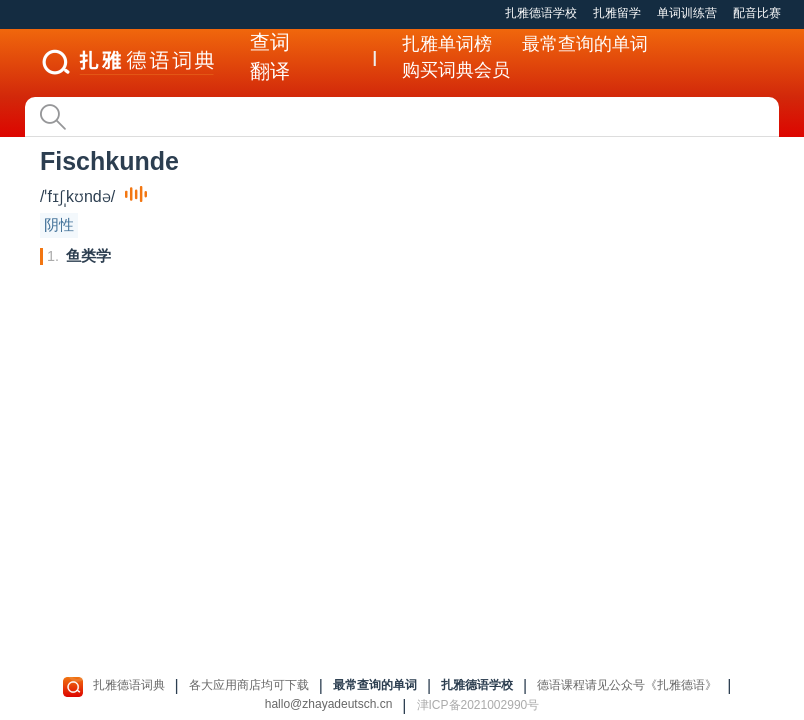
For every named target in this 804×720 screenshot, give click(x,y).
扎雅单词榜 (447, 44)
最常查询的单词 (585, 44)
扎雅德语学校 (541, 13)
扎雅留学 (617, 13)
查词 (270, 42)
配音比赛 (757, 13)
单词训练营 (687, 13)
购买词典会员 (456, 70)
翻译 (270, 71)
